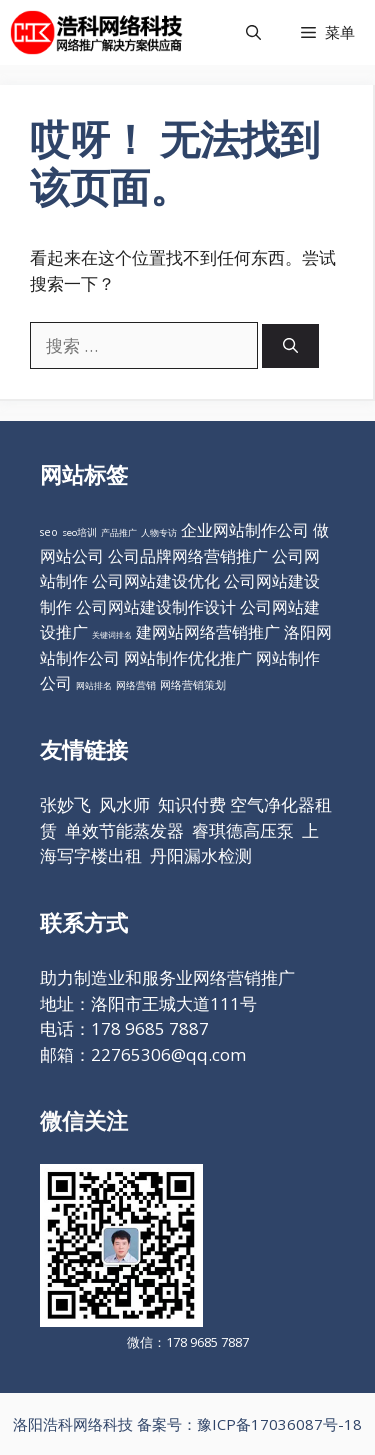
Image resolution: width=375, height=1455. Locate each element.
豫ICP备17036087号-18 (279, 1424)
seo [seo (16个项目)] (49, 532)
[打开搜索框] (253, 32)
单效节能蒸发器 (124, 830)
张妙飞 (65, 804)
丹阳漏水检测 (201, 855)
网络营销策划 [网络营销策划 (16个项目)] (193, 685)
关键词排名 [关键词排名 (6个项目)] (112, 634)
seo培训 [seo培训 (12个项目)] (79, 532)
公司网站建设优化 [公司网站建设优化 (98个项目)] (156, 581)
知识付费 (192, 804)
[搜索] (290, 346)
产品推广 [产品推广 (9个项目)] (119, 532)
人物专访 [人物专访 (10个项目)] (159, 532)
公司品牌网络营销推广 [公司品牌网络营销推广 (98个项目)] (188, 556)
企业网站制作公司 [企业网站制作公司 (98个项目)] (245, 530)
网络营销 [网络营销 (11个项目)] (136, 685)
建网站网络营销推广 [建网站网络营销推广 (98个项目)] (208, 632)
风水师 (124, 804)
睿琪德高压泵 (243, 830)
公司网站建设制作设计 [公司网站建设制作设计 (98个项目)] (156, 607)
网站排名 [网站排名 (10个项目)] (94, 685)
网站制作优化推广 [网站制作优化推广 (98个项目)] (188, 658)
